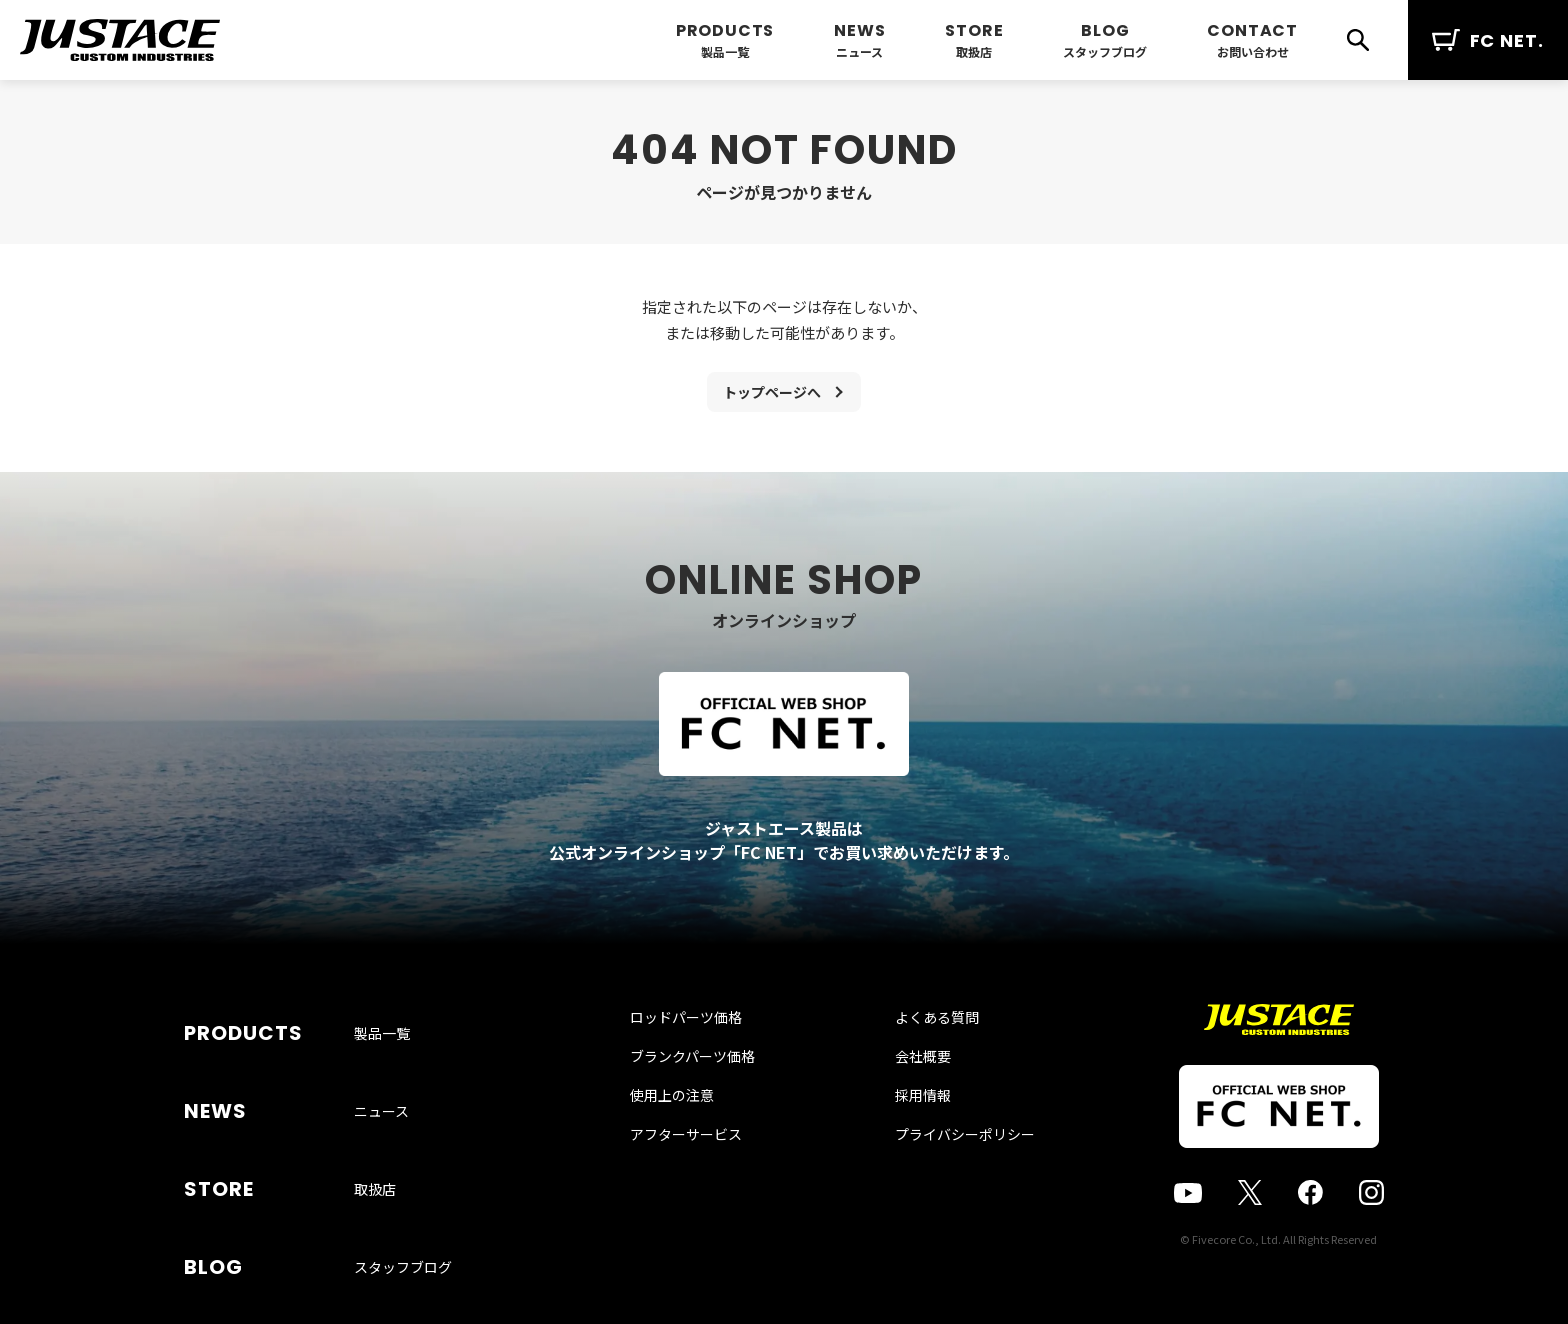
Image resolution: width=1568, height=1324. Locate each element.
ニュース (859, 51)
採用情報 (903, 1145)
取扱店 (974, 51)
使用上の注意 (692, 1145)
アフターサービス (706, 1184)
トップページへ (772, 396)
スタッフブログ (1105, 51)
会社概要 (903, 1106)
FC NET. (1488, 40)
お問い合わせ (1253, 51)
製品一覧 (725, 51)
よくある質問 (917, 1067)
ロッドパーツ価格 (706, 1067)
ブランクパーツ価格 (712, 1106)
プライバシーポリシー (945, 1184)
